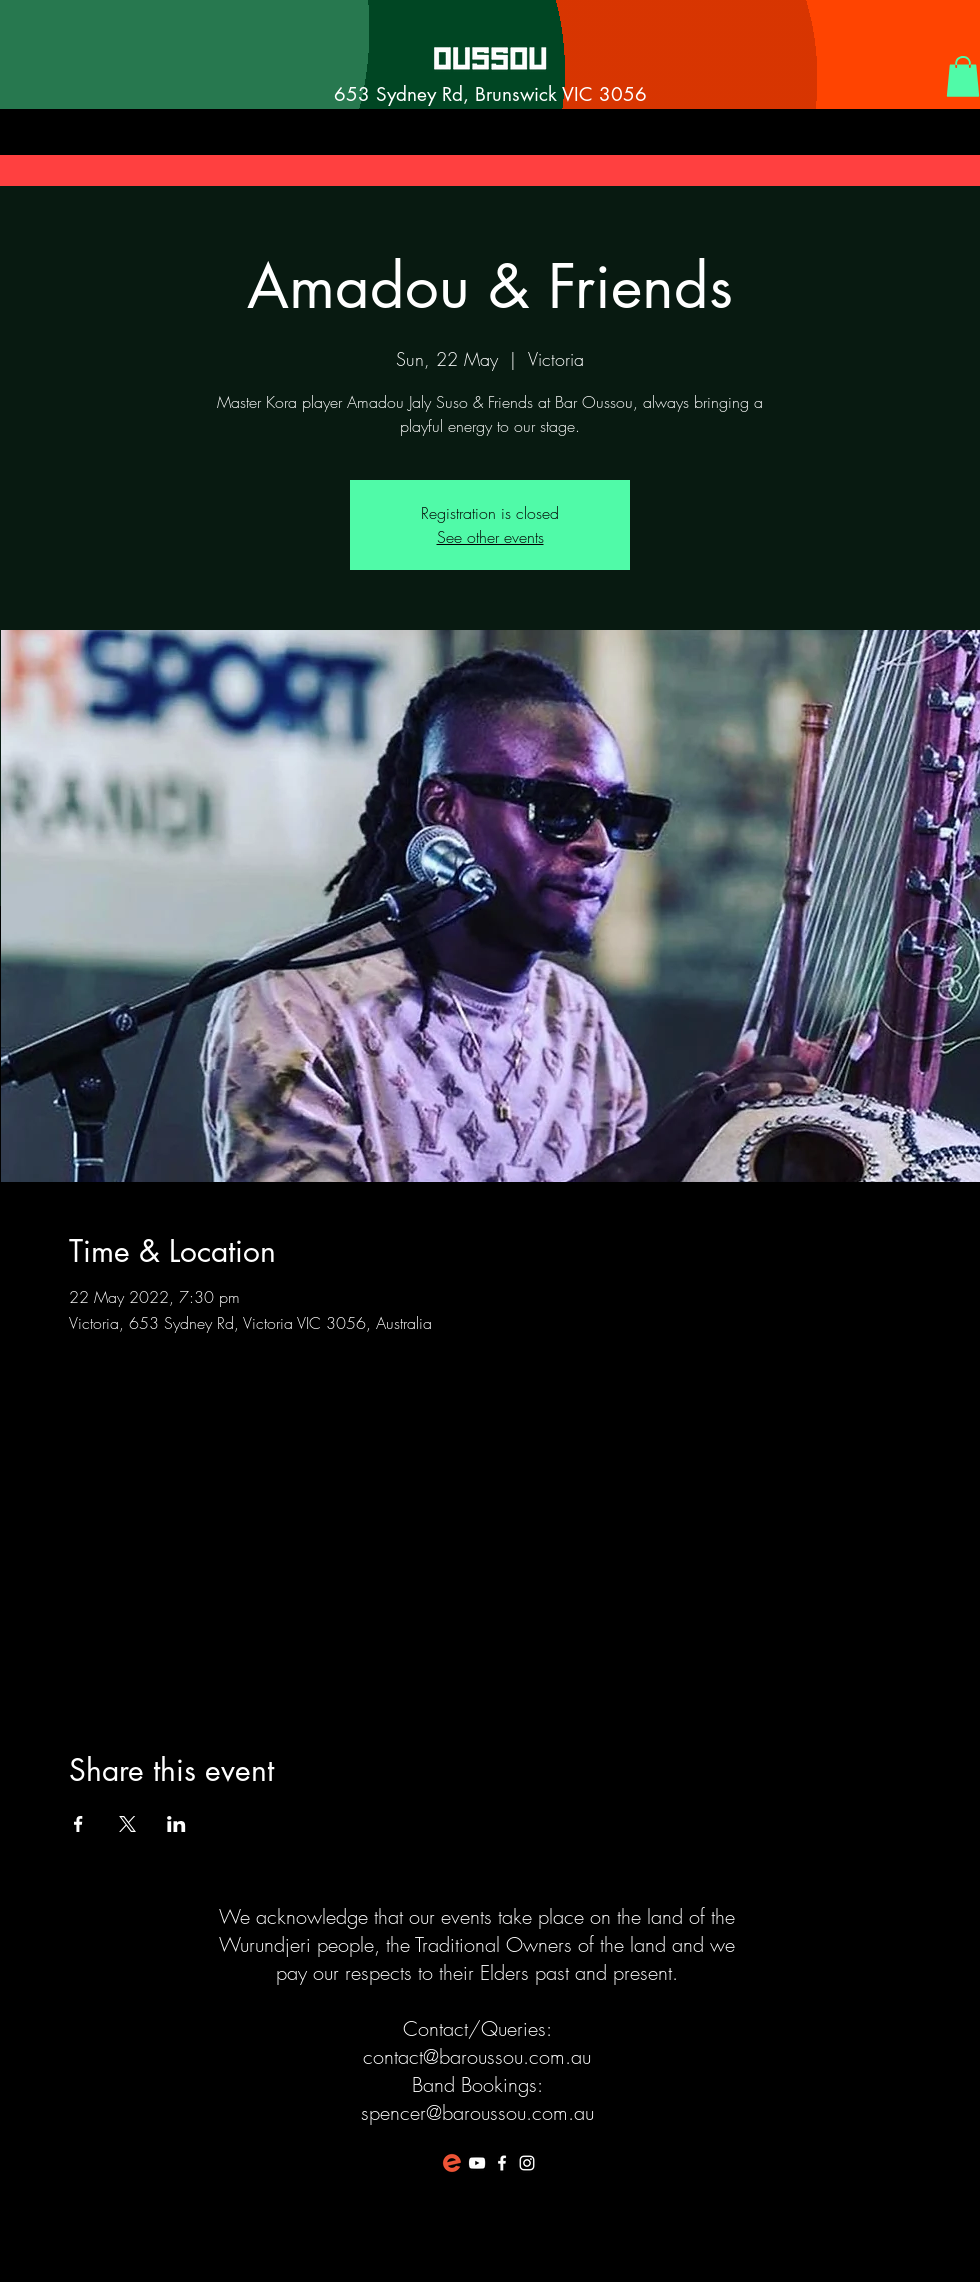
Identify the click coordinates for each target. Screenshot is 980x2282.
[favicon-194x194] (452, 2163)
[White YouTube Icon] (477, 2163)
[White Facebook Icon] (502, 2163)
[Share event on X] (127, 1824)
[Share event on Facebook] (78, 1824)
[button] (963, 76)
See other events (490, 537)
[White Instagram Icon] (527, 2163)
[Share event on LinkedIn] (176, 1824)
